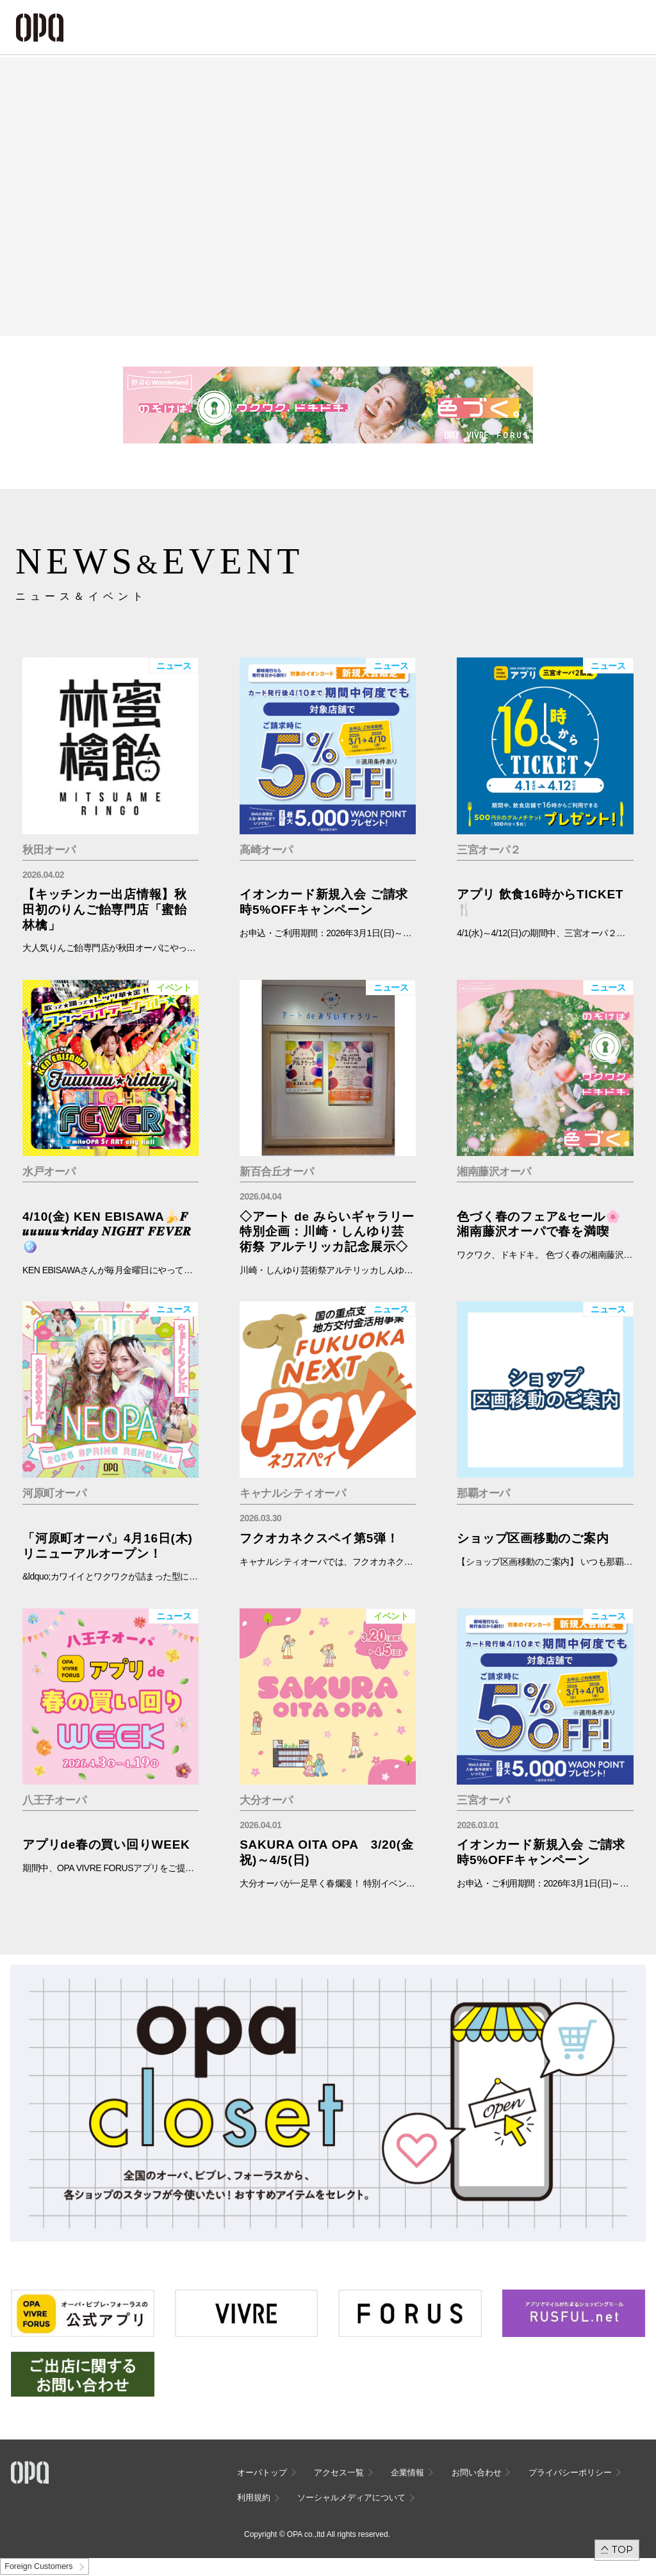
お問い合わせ (477, 2472)
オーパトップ (262, 2472)
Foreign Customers (38, 2566)
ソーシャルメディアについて (351, 2497)
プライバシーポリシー (570, 2472)
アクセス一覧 (339, 2472)
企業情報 (407, 2472)
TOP (622, 2549)
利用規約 (253, 2497)
